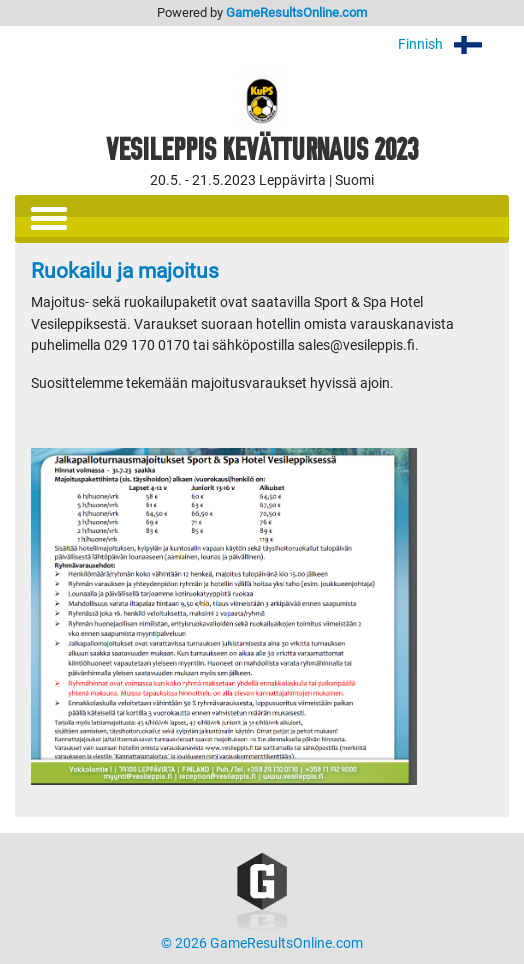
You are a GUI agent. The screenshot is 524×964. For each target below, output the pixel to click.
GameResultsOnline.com (296, 12)
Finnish (453, 44)
